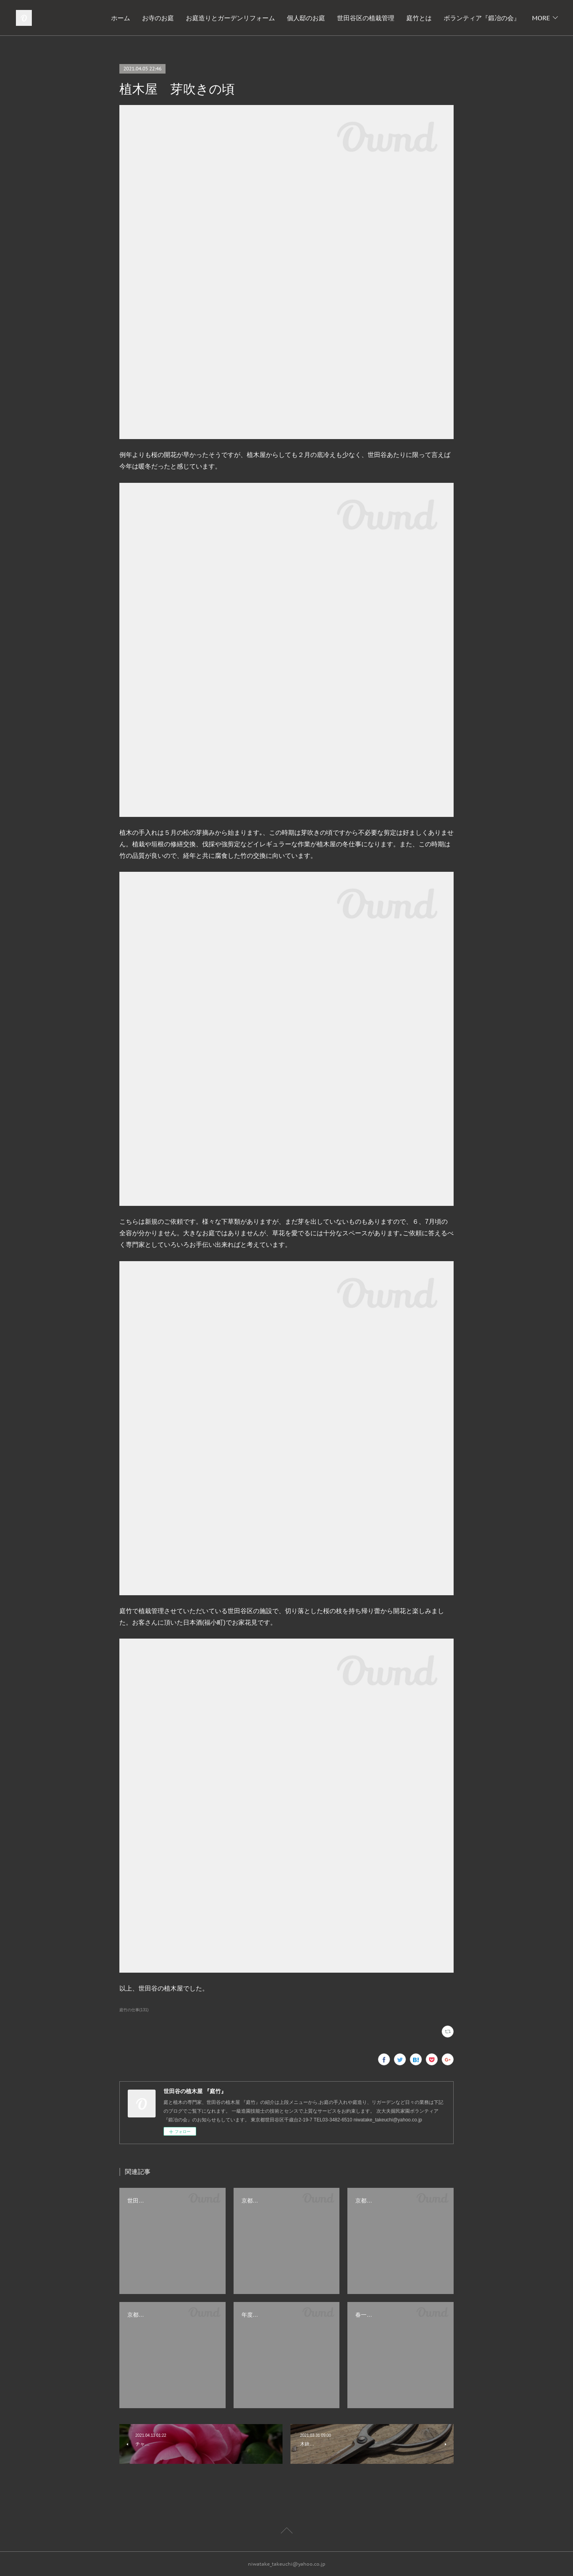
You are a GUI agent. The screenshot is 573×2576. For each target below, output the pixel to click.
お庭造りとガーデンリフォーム (230, 18)
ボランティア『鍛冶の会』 (482, 18)
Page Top (286, 2531)
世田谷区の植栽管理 (365, 18)
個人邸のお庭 (306, 18)
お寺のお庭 (158, 18)
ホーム (120, 18)
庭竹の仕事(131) (133, 2010)
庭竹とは (419, 18)
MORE (541, 18)
